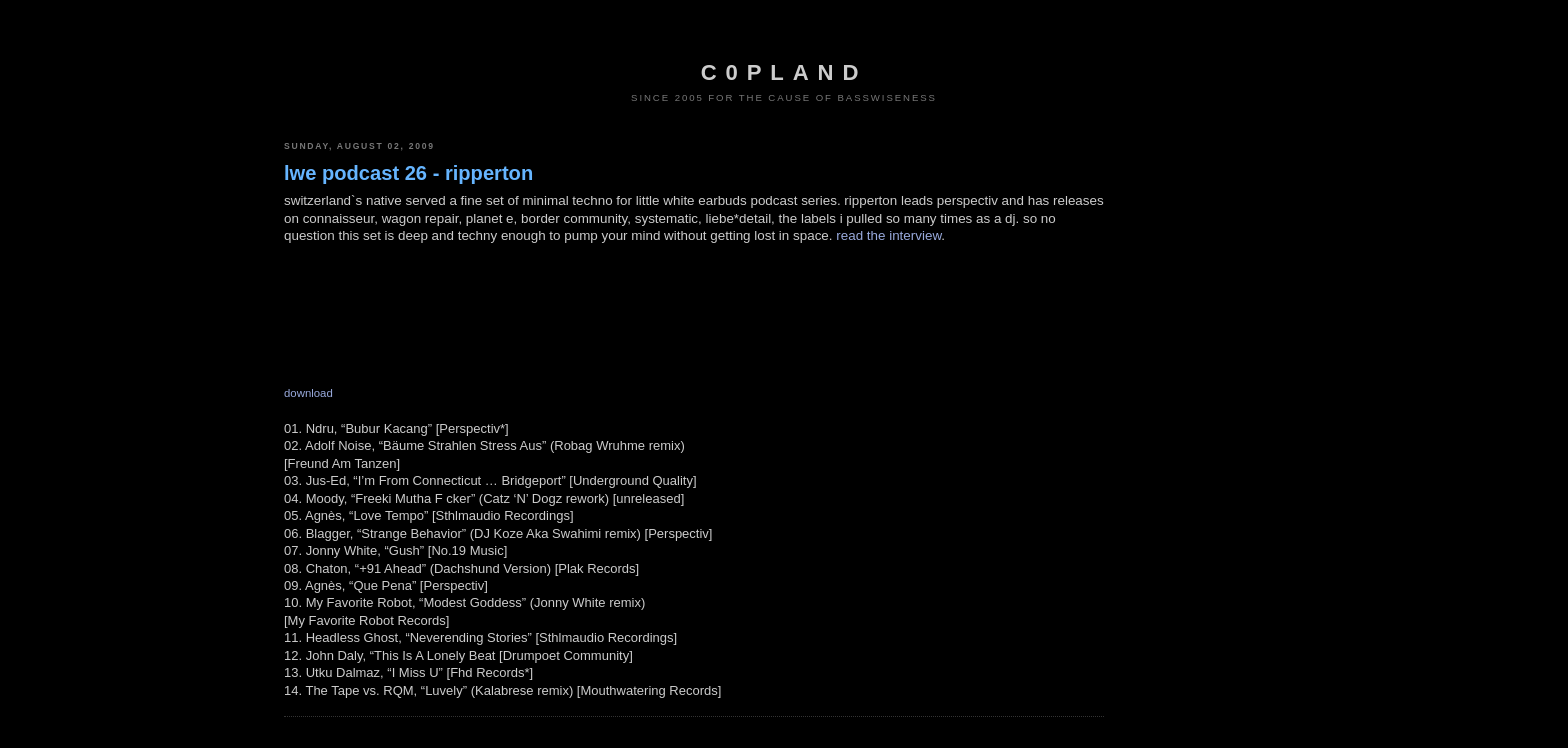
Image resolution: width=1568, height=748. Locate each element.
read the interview (888, 235)
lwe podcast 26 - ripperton (408, 173)
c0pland (784, 72)
